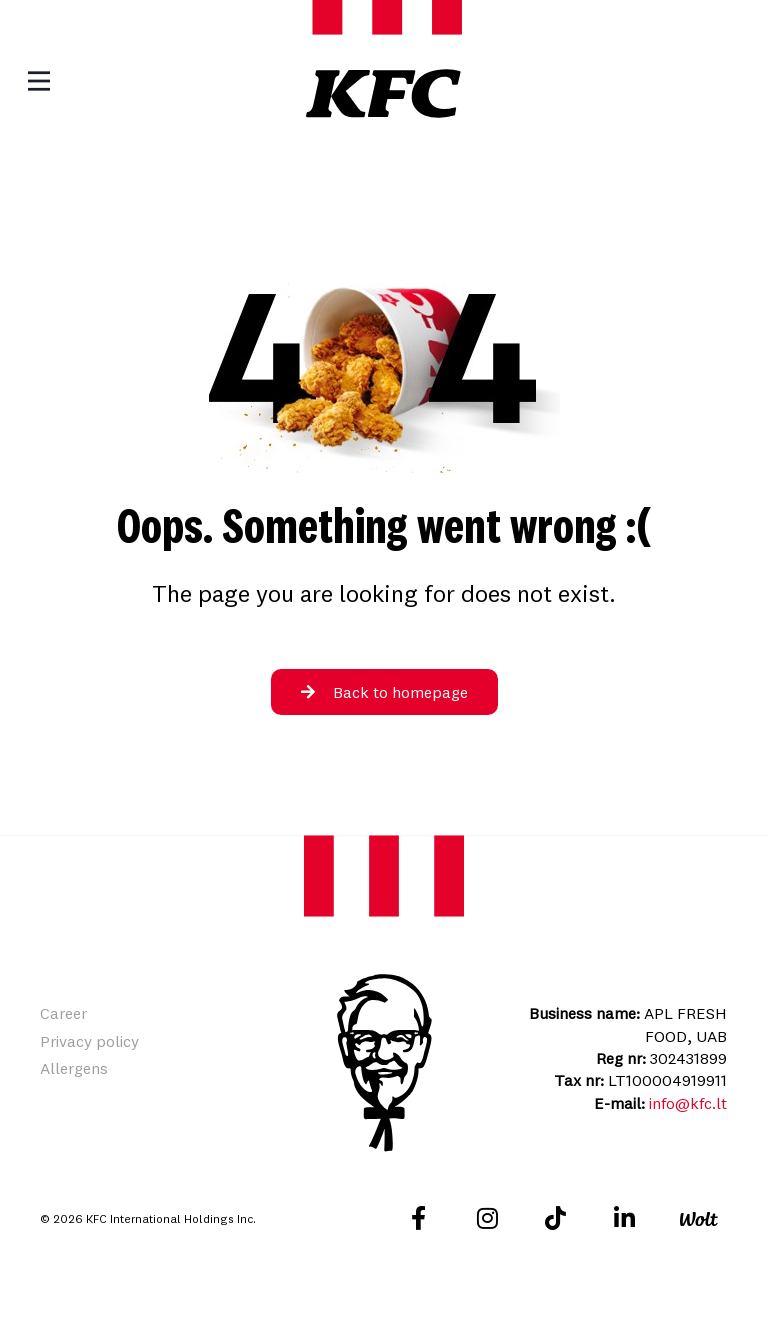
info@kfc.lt (688, 1103)
